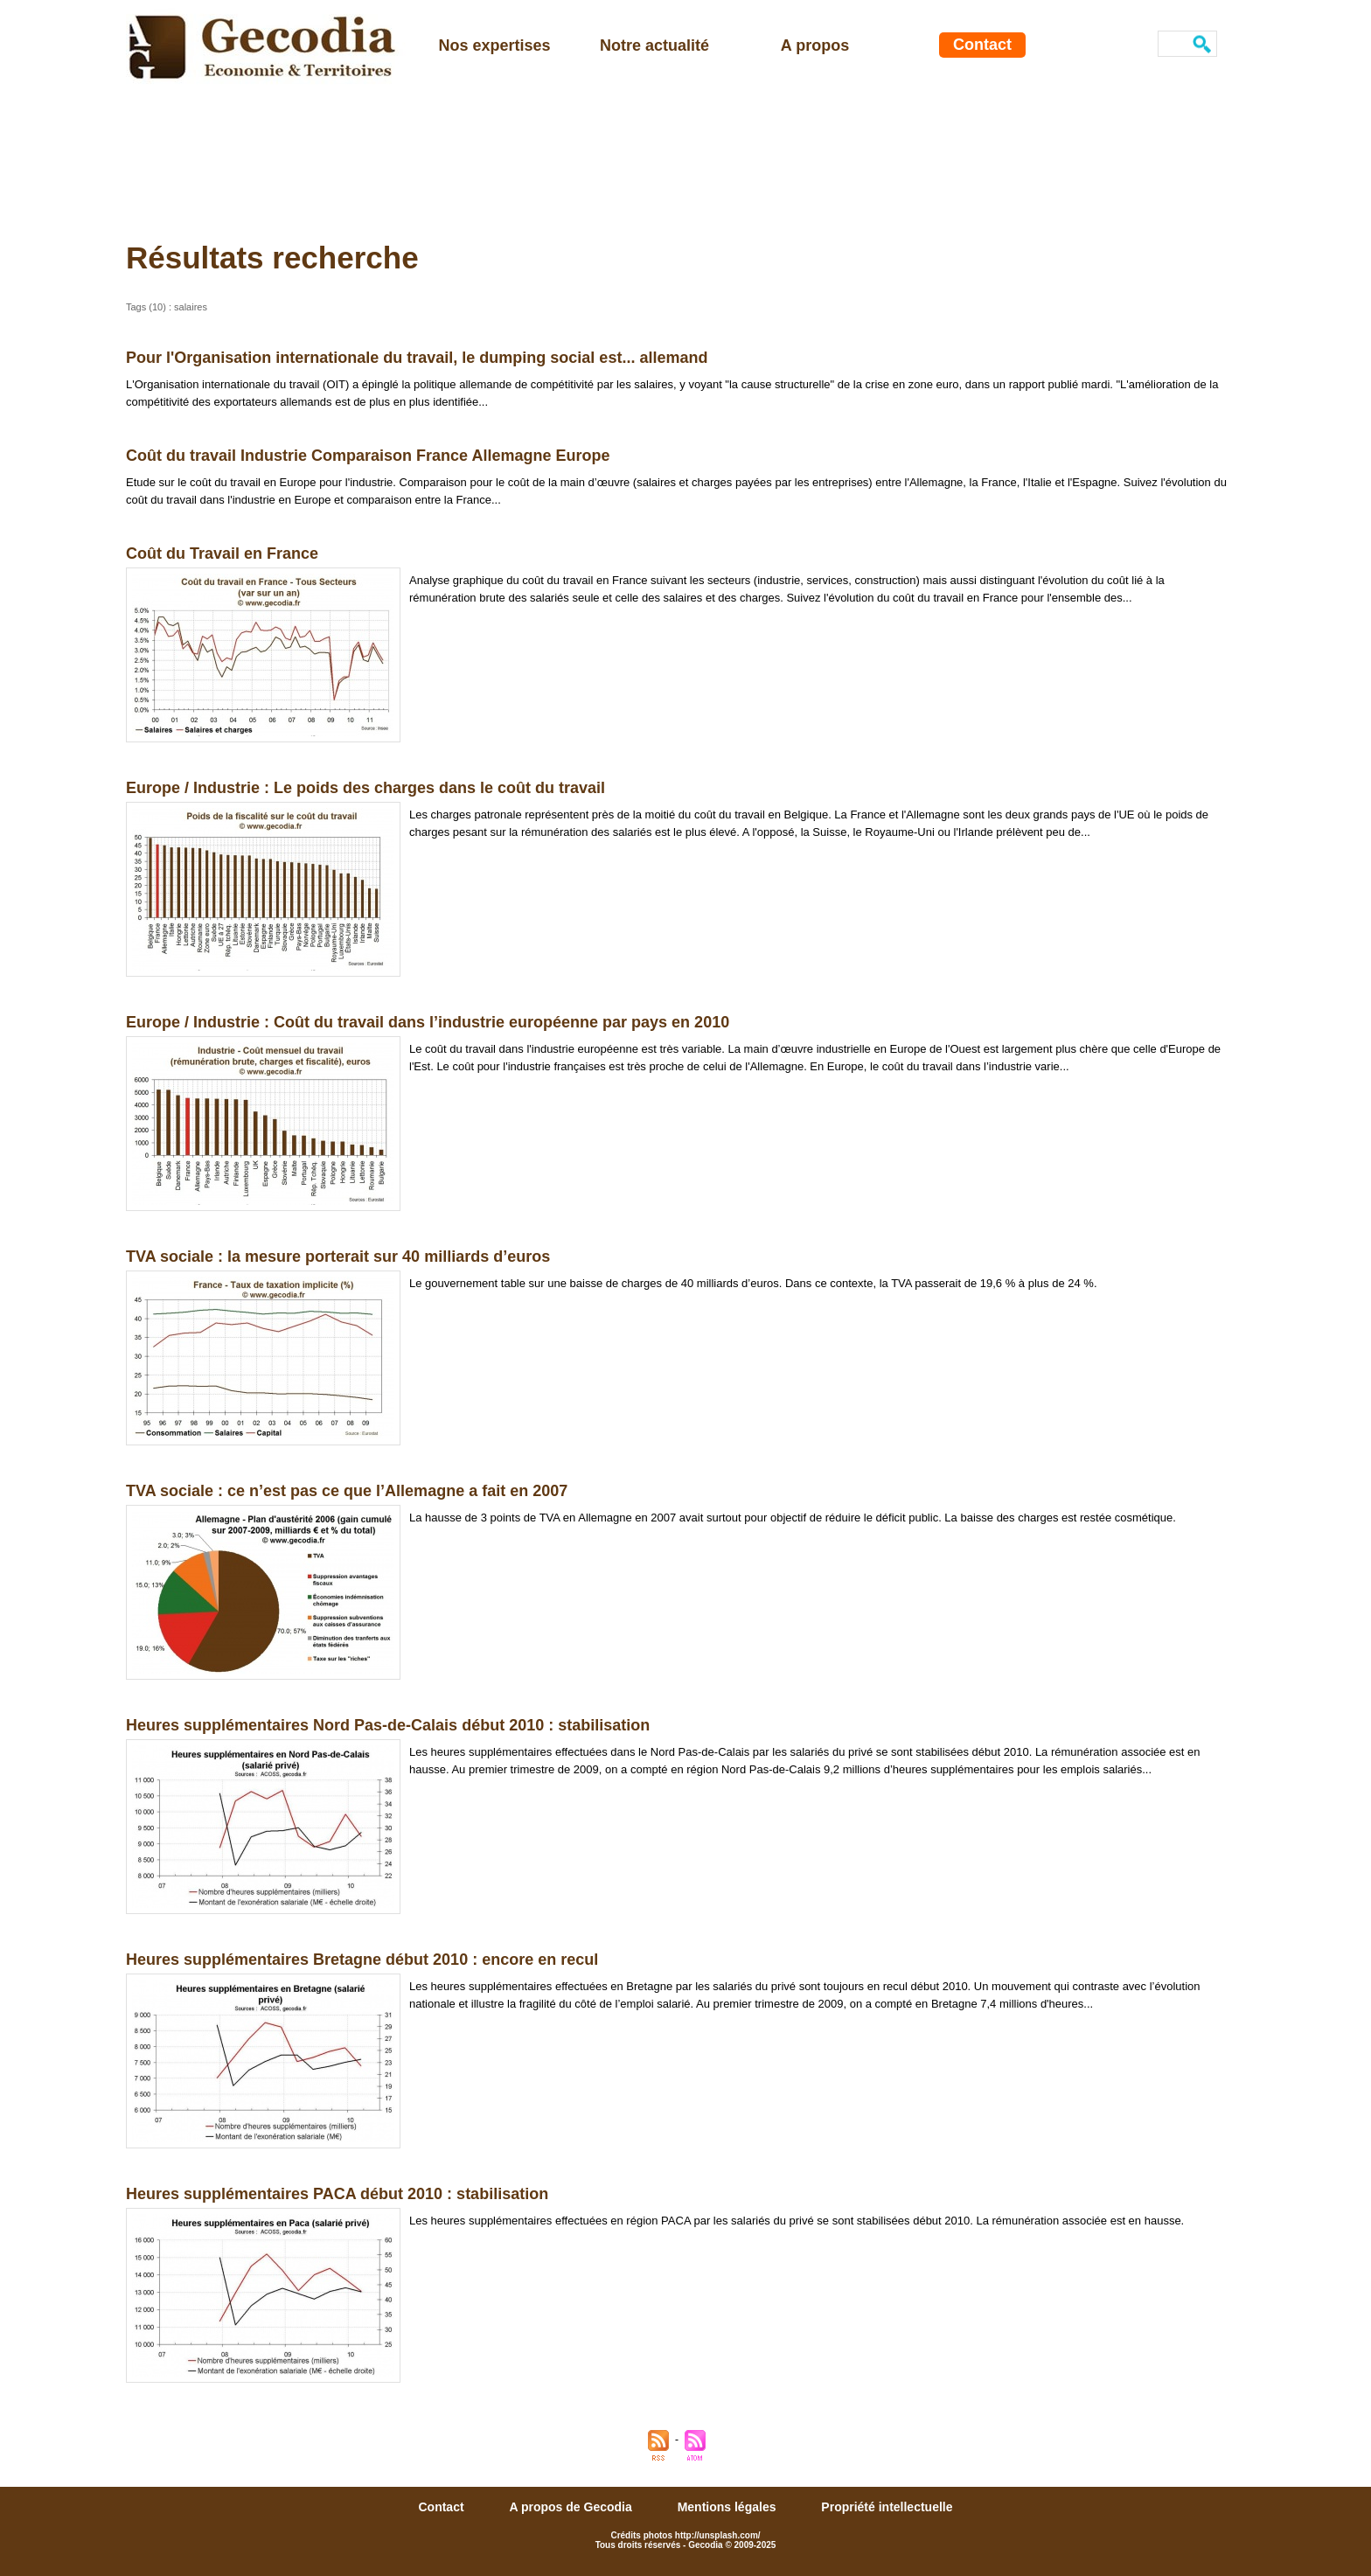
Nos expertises (494, 45)
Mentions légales (729, 2507)
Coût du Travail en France (222, 553)
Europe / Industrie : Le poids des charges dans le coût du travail (365, 788)
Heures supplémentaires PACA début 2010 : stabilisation (337, 2194)
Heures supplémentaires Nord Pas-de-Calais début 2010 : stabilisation (388, 1725)
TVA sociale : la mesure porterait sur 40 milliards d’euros (338, 1256)
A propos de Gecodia (572, 2507)
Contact (982, 44)
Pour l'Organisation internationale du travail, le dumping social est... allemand (416, 357)
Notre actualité (654, 45)
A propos (815, 45)
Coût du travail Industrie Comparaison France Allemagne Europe (367, 455)
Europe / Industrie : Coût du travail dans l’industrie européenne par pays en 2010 (427, 1022)
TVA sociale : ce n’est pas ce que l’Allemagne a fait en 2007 (346, 1491)
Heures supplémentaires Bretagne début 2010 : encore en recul (362, 1959)
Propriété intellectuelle (886, 2507)
